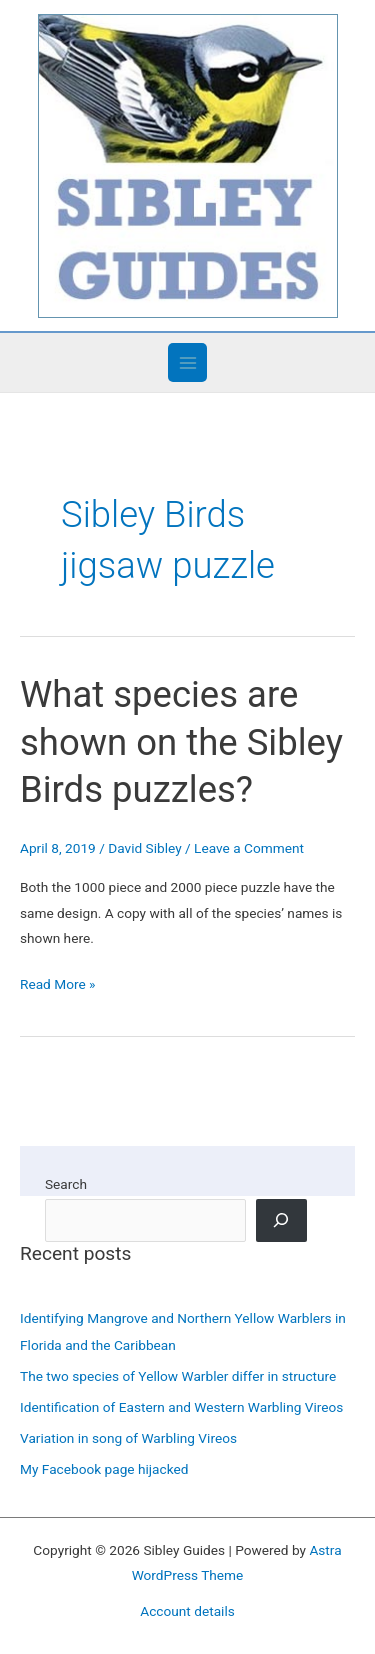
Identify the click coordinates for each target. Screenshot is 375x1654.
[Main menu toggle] (187, 362)
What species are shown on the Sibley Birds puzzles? (181, 742)
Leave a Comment (249, 848)
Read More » (58, 984)
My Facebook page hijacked (104, 1469)
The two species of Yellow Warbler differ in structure (178, 1376)
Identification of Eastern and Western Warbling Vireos (181, 1407)
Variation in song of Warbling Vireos (128, 1438)
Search (66, 1184)
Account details (187, 1611)
